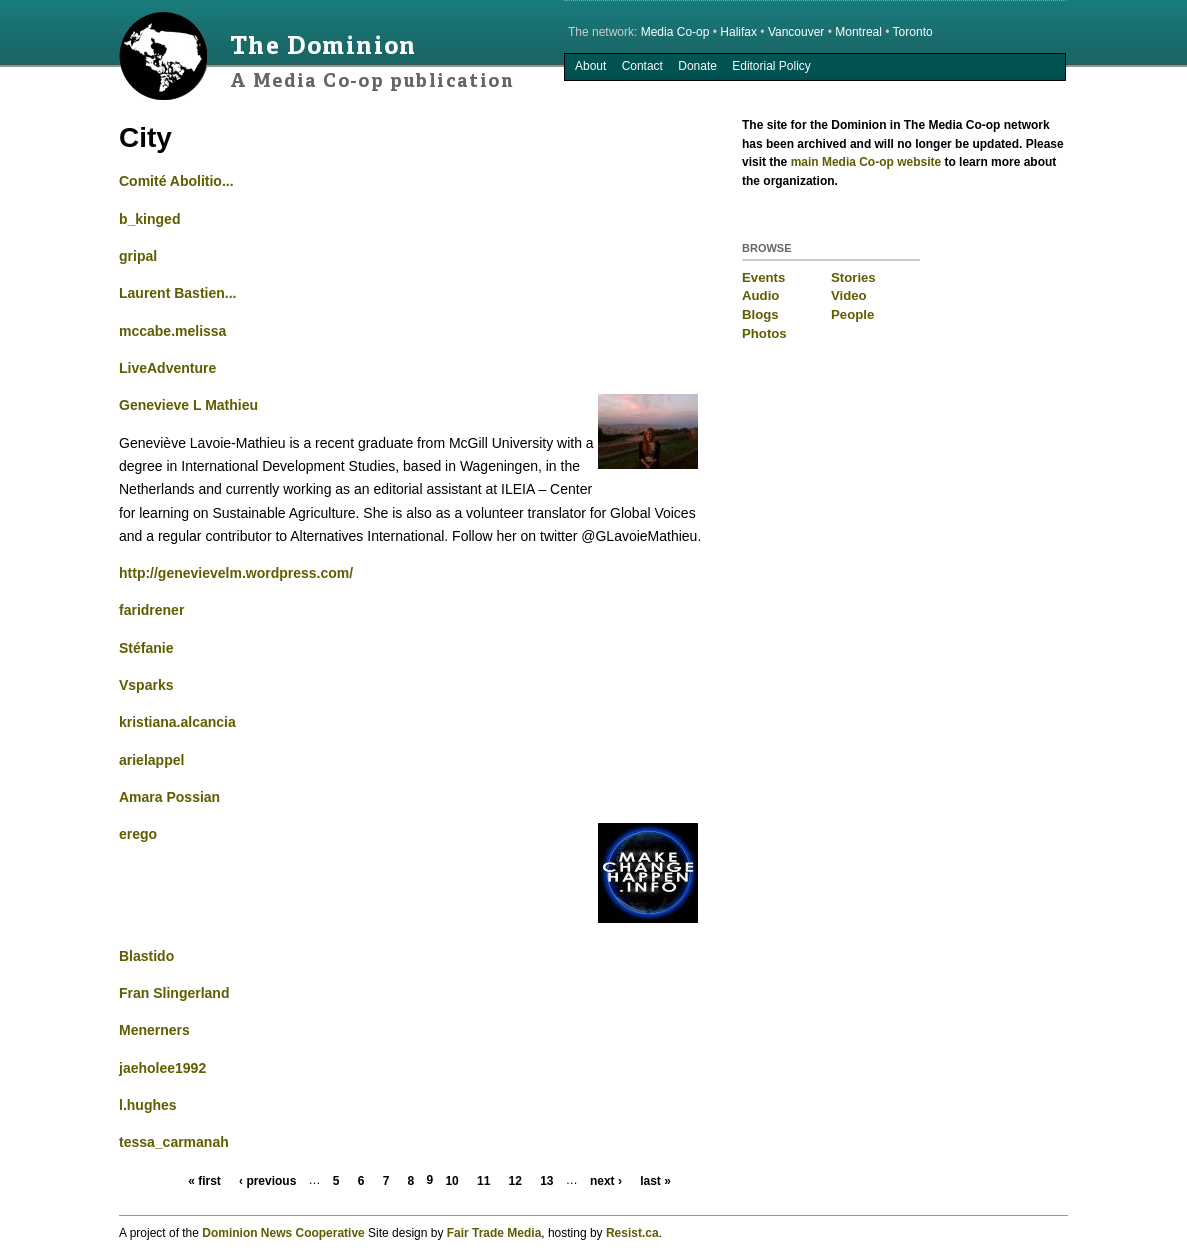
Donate (697, 66)
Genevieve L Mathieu (188, 405)
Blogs (760, 314)
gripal (138, 256)
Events (763, 277)
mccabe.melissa (172, 331)
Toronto (913, 32)
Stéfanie (146, 648)
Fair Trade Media (494, 1233)
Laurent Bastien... (177, 293)
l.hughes (148, 1105)
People (852, 314)
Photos (764, 333)
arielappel (151, 760)
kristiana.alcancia (177, 722)
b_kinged (149, 219)
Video (849, 295)
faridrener (151, 610)
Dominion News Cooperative (283, 1233)
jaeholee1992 (162, 1068)
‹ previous (267, 1181)
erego (138, 834)
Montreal (858, 32)
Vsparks (146, 685)
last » (655, 1181)
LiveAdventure (167, 368)
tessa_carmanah (174, 1142)
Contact (642, 66)
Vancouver (796, 32)
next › (606, 1181)
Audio (760, 295)
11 (483, 1181)
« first (204, 1181)
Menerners (154, 1030)
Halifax (738, 32)
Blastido (146, 956)
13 (546, 1181)
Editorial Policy (771, 66)
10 (451, 1181)
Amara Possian (169, 797)
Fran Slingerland (174, 993)
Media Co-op (675, 32)
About (590, 66)
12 (515, 1181)
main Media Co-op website (866, 162)
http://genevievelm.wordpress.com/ (236, 573)
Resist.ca (632, 1233)
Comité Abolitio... (176, 181)
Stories (853, 277)
